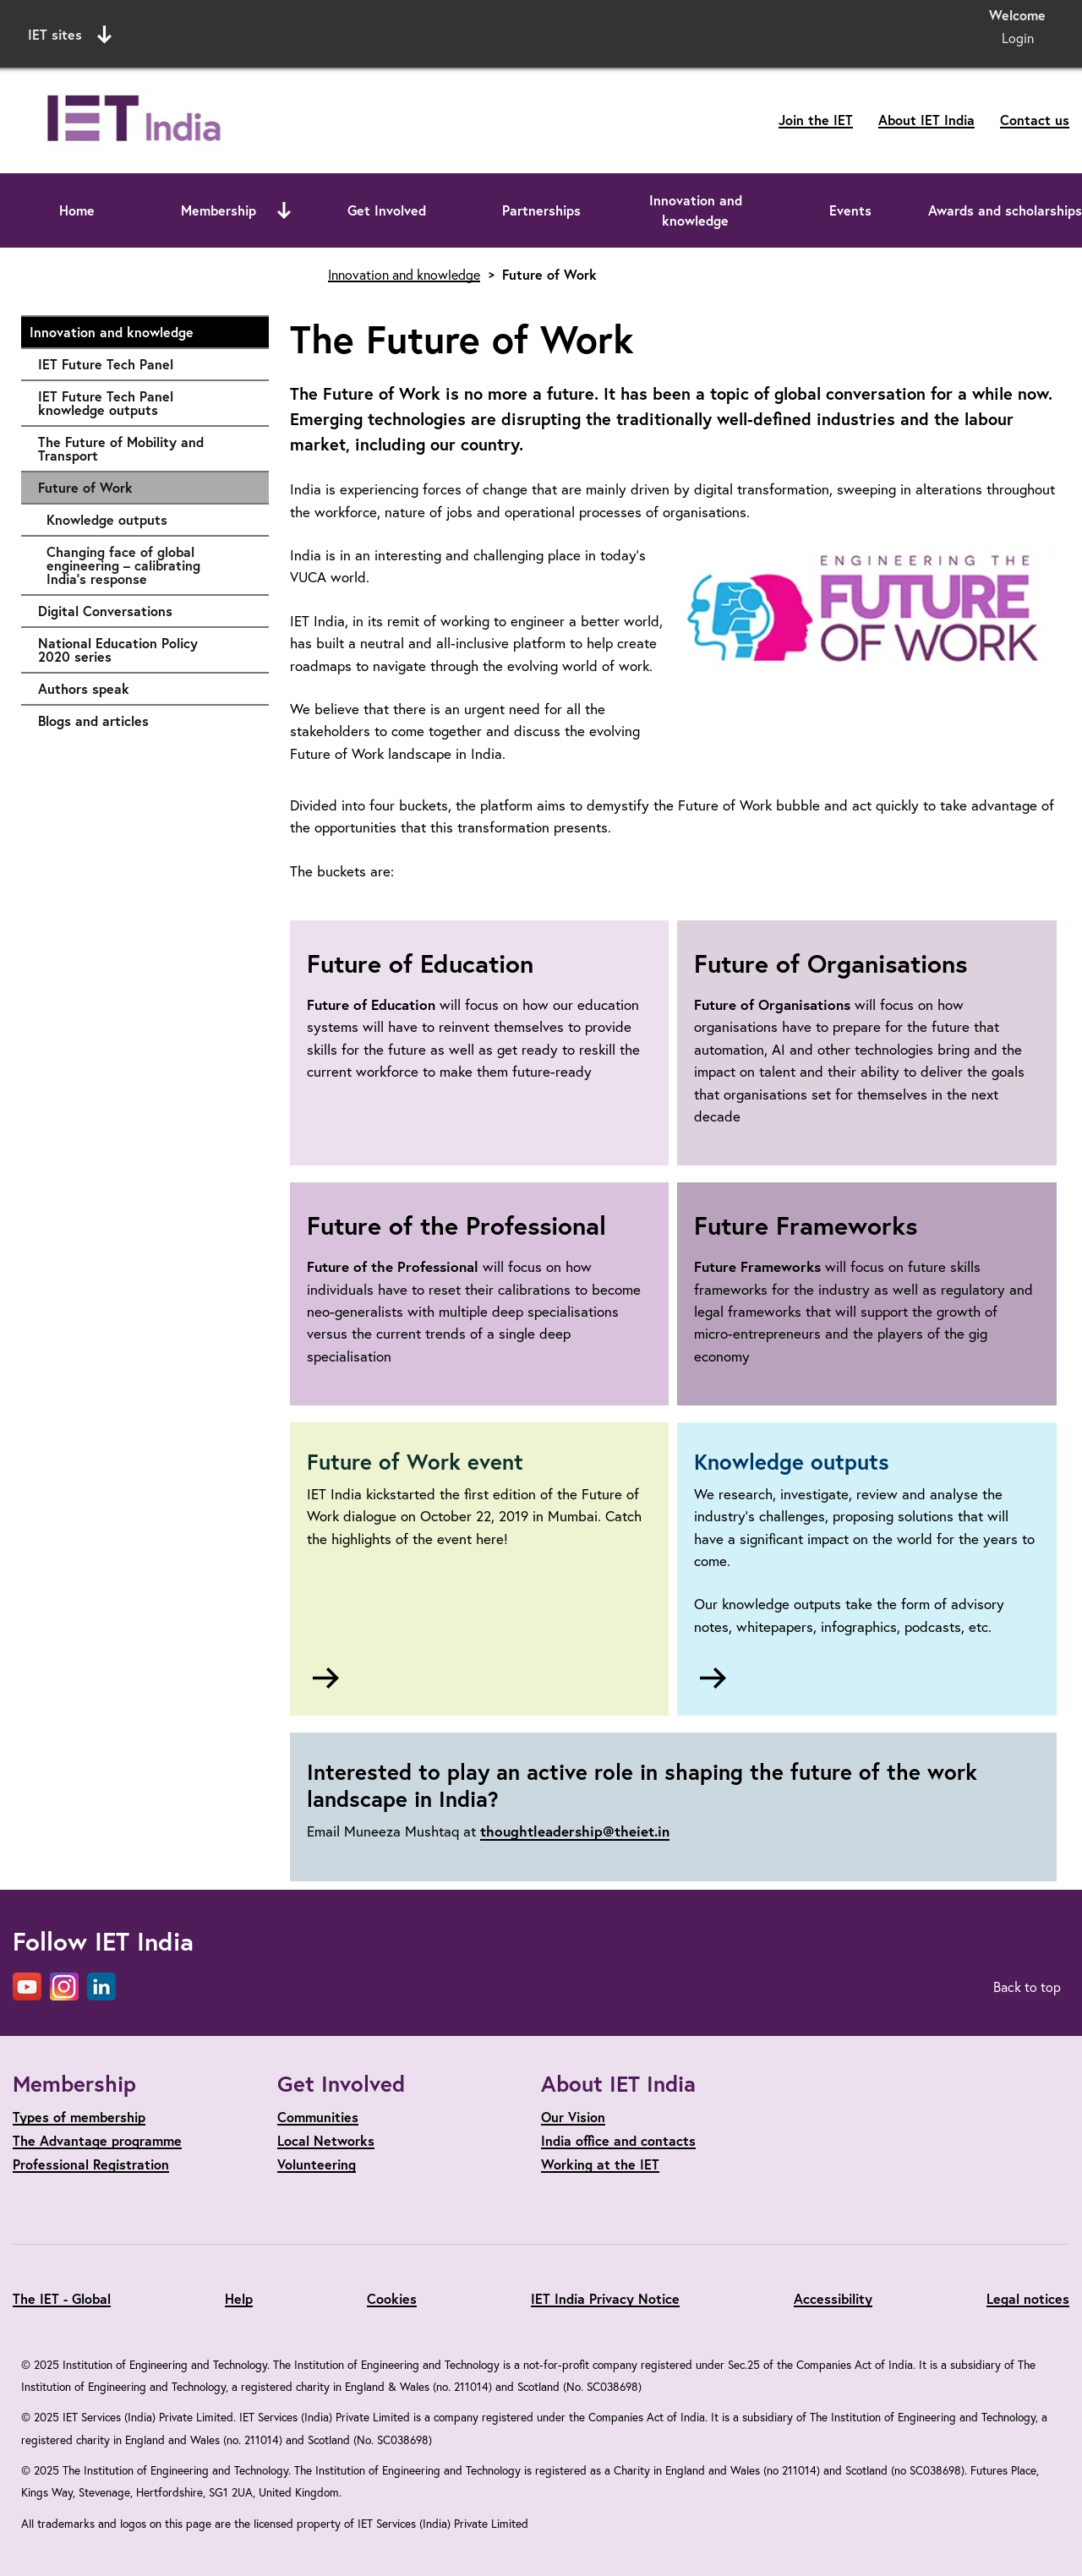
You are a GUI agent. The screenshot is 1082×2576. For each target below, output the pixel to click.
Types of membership (79, 2117)
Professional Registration (91, 2164)
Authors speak (145, 689)
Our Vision (573, 2117)
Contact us (1034, 119)
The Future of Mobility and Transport (145, 448)
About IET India (926, 119)
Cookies (392, 2298)
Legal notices (1027, 2298)
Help (239, 2298)
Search (713, 32)
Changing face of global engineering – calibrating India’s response (149, 565)
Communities (317, 2117)
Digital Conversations (145, 611)
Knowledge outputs (149, 520)
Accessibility (833, 2298)
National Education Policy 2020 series (145, 649)
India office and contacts (618, 2140)
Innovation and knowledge (695, 210)
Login (1018, 37)
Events (850, 210)
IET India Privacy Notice (605, 2298)
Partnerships (541, 210)
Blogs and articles (145, 721)
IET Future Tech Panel (145, 364)
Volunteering (316, 2164)
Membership (218, 210)
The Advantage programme (97, 2140)
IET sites (70, 34)
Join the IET (816, 119)
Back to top (1027, 1986)
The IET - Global (62, 2298)
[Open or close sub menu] (284, 210)
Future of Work (85, 487)
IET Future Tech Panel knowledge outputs (145, 402)
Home (77, 210)
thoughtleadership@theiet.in (574, 1831)
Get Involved (386, 210)
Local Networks (325, 2140)
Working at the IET (600, 2164)
